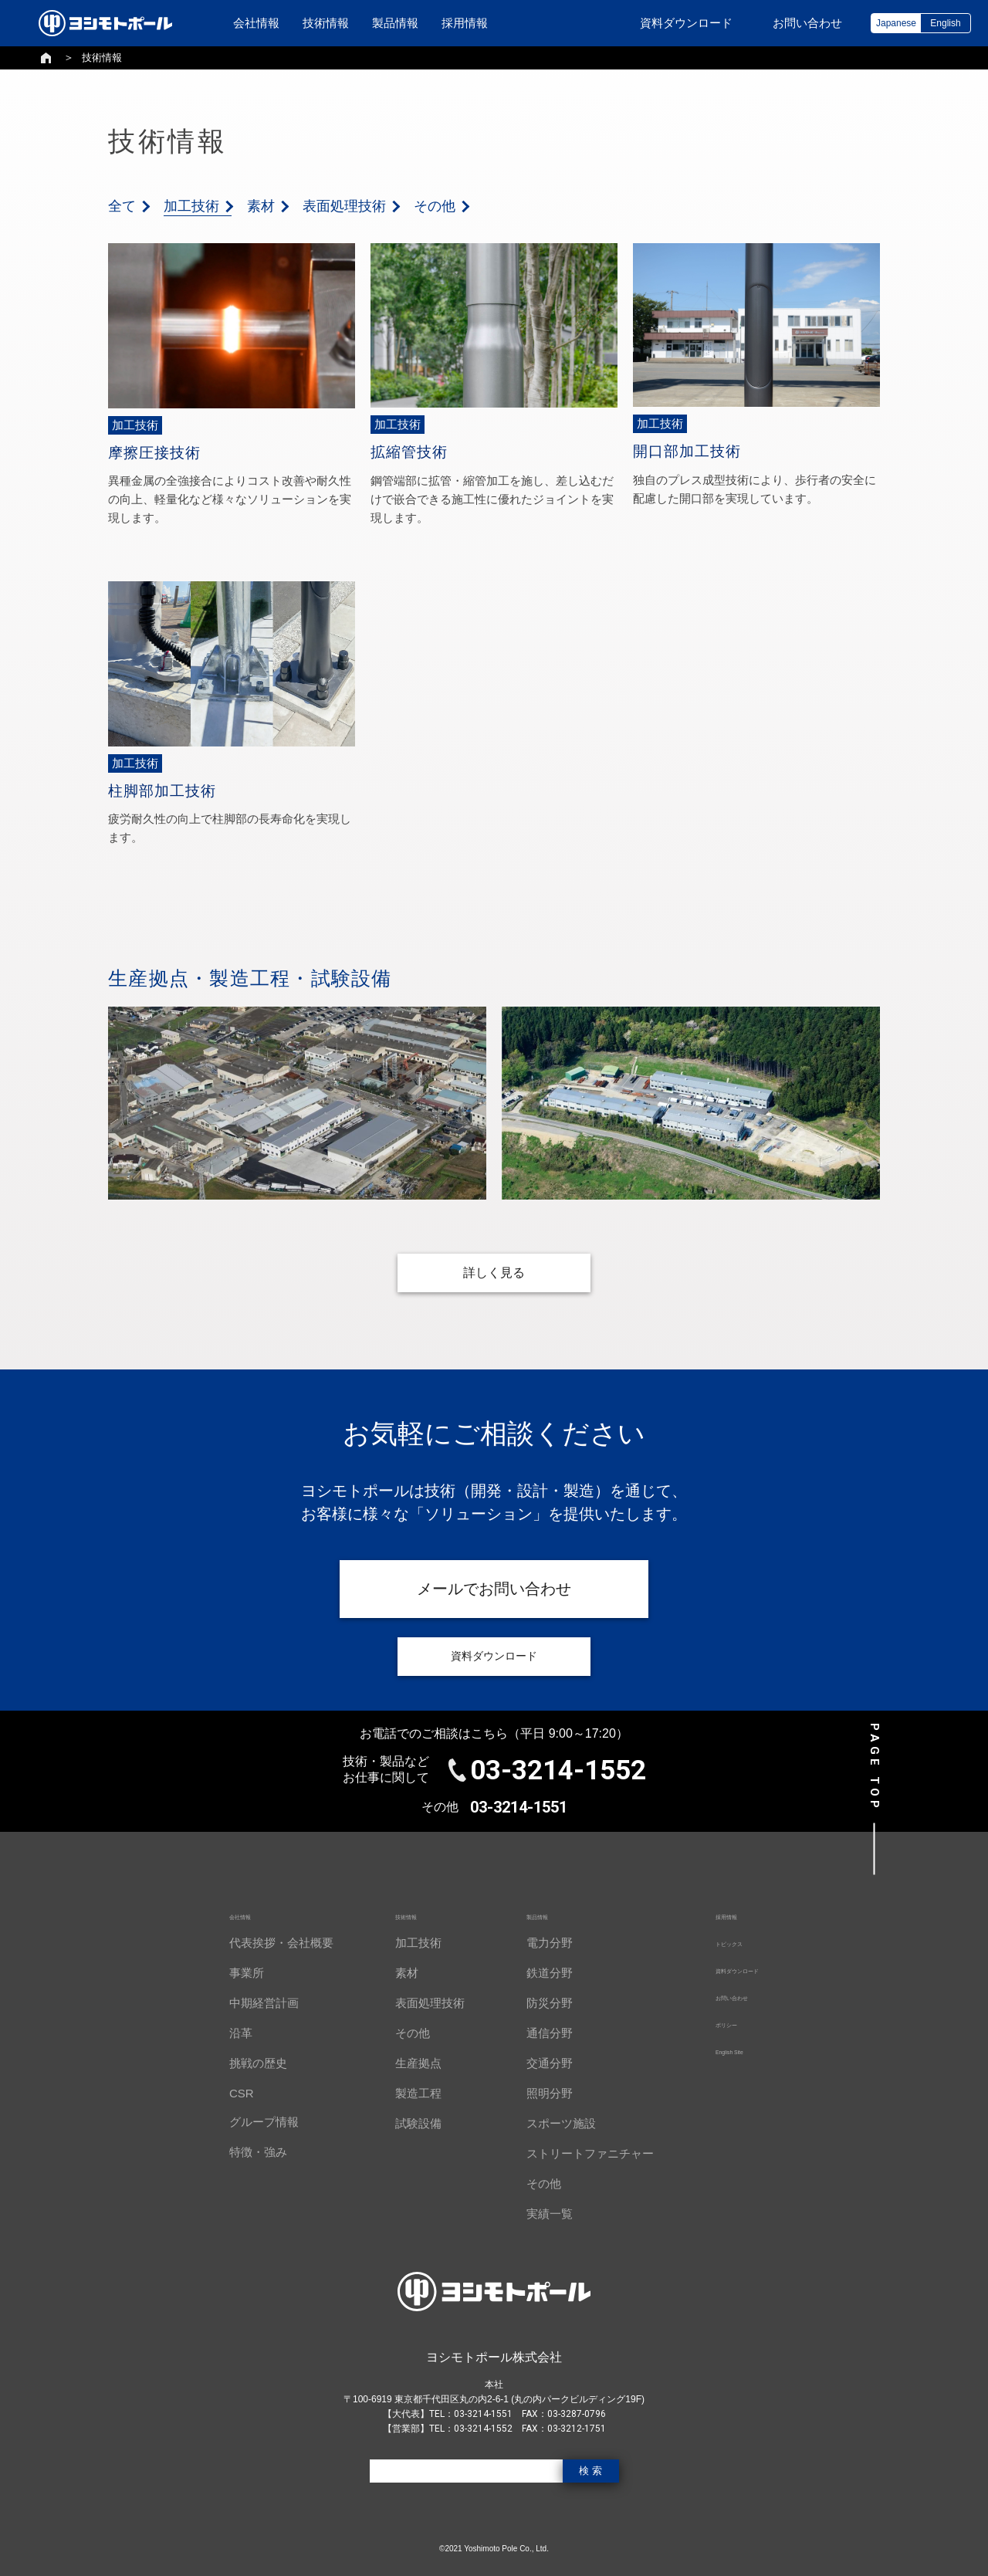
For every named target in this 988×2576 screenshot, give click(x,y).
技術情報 (326, 22)
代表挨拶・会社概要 (257, 1942)
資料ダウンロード (737, 1968)
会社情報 (256, 22)
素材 (261, 206)
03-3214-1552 (558, 1770)
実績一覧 (525, 2213)
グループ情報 (239, 2121)
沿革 (216, 2032)
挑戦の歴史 (233, 2063)
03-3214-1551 (518, 1807)
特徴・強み (233, 2151)
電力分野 (525, 1942)
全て (122, 206)
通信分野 (525, 2032)
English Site (721, 2049)
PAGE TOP (874, 1767)
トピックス (720, 1941)
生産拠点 (393, 2063)
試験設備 (393, 2123)
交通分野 (525, 2063)
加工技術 (191, 206)
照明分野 (525, 2093)
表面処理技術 (344, 206)
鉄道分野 (525, 1972)
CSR (217, 2093)
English (945, 23)
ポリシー (714, 2022)
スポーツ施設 (536, 2123)
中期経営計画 (239, 2002)
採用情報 (465, 22)
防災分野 (525, 2002)
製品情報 (395, 22)
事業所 (222, 1972)
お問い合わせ (725, 1995)
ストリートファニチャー (565, 2153)
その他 (434, 206)
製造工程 (393, 2093)
